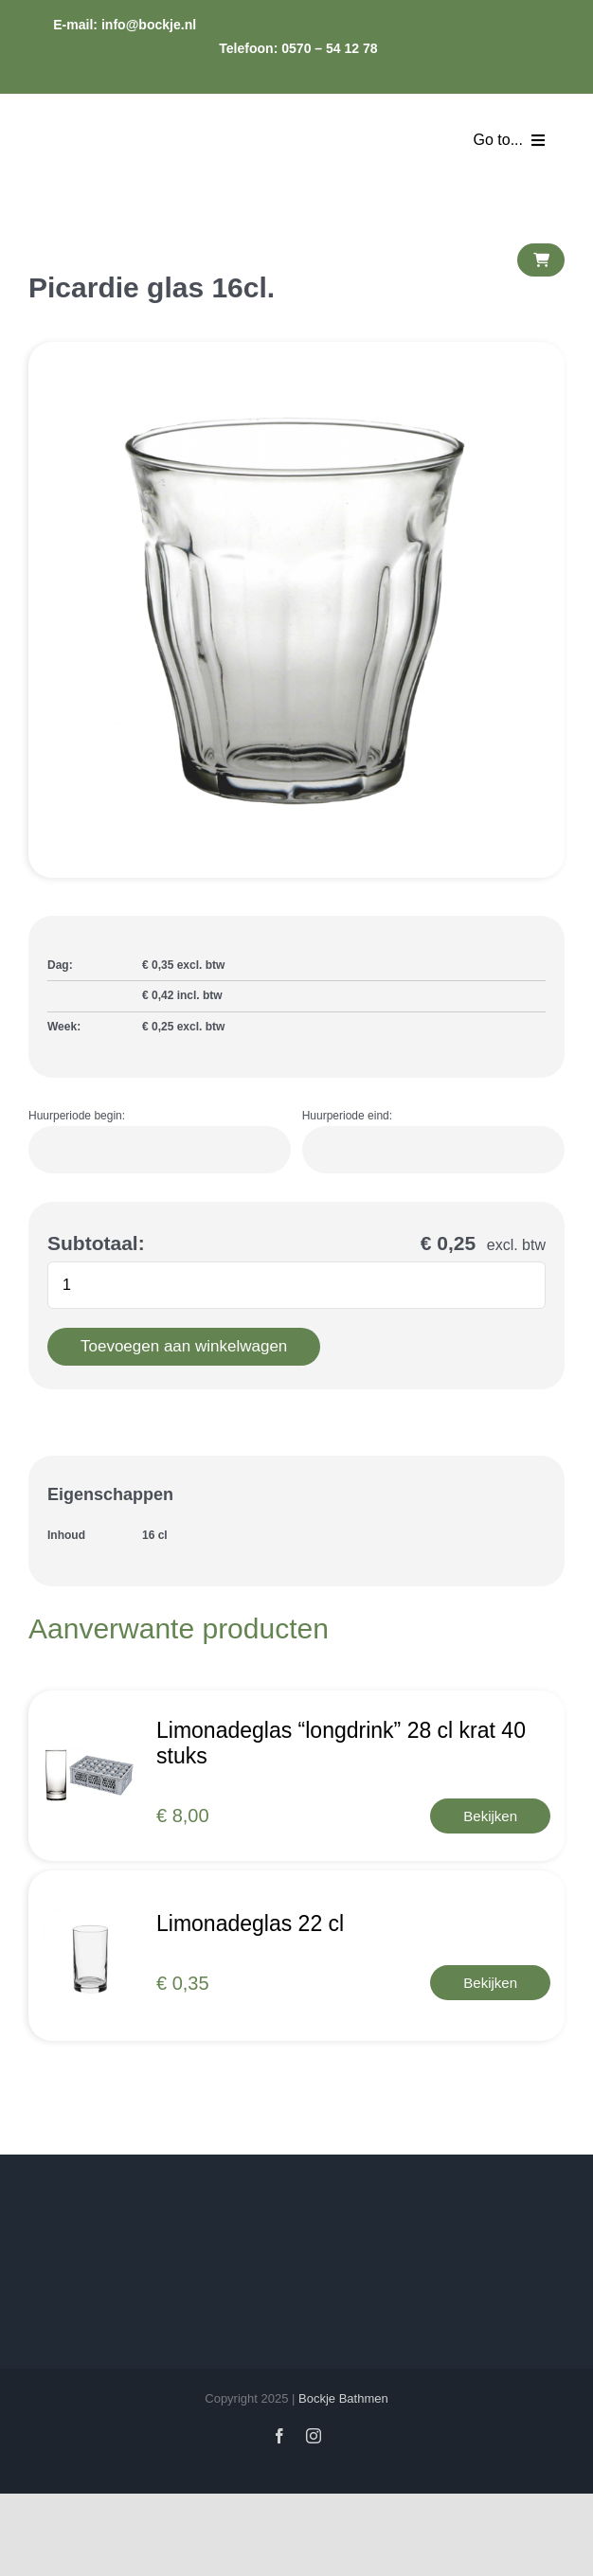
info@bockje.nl (150, 24)
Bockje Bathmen (343, 2398)
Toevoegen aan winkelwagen (184, 1346)
